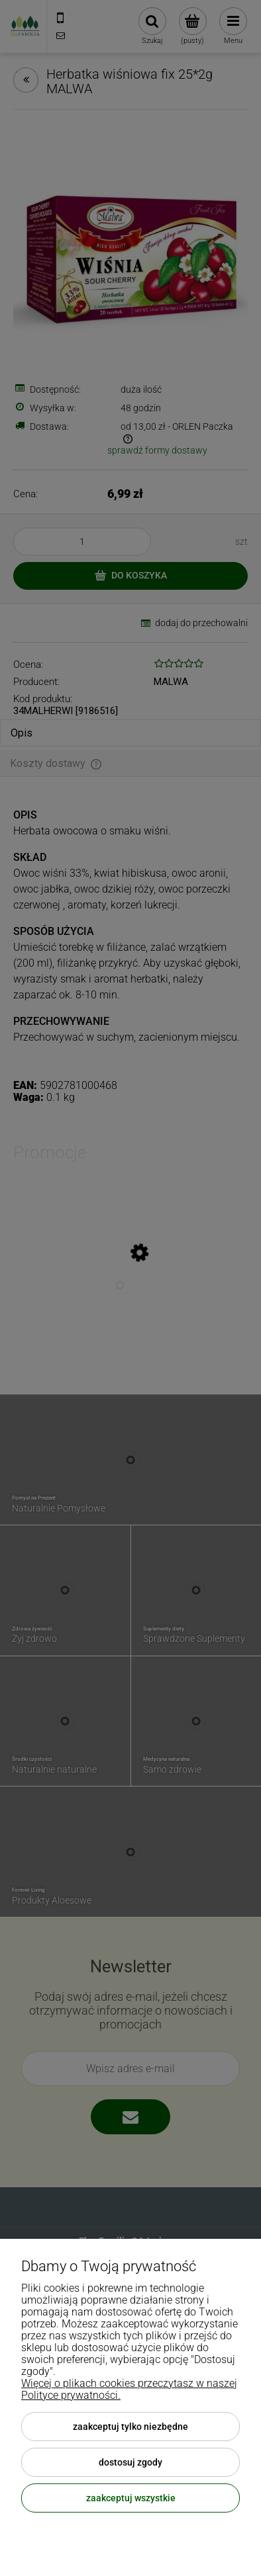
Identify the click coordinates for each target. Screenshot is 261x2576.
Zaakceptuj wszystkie (131, 2498)
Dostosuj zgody (130, 2462)
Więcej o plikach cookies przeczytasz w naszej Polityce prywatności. (129, 2389)
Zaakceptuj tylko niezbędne (130, 2426)
